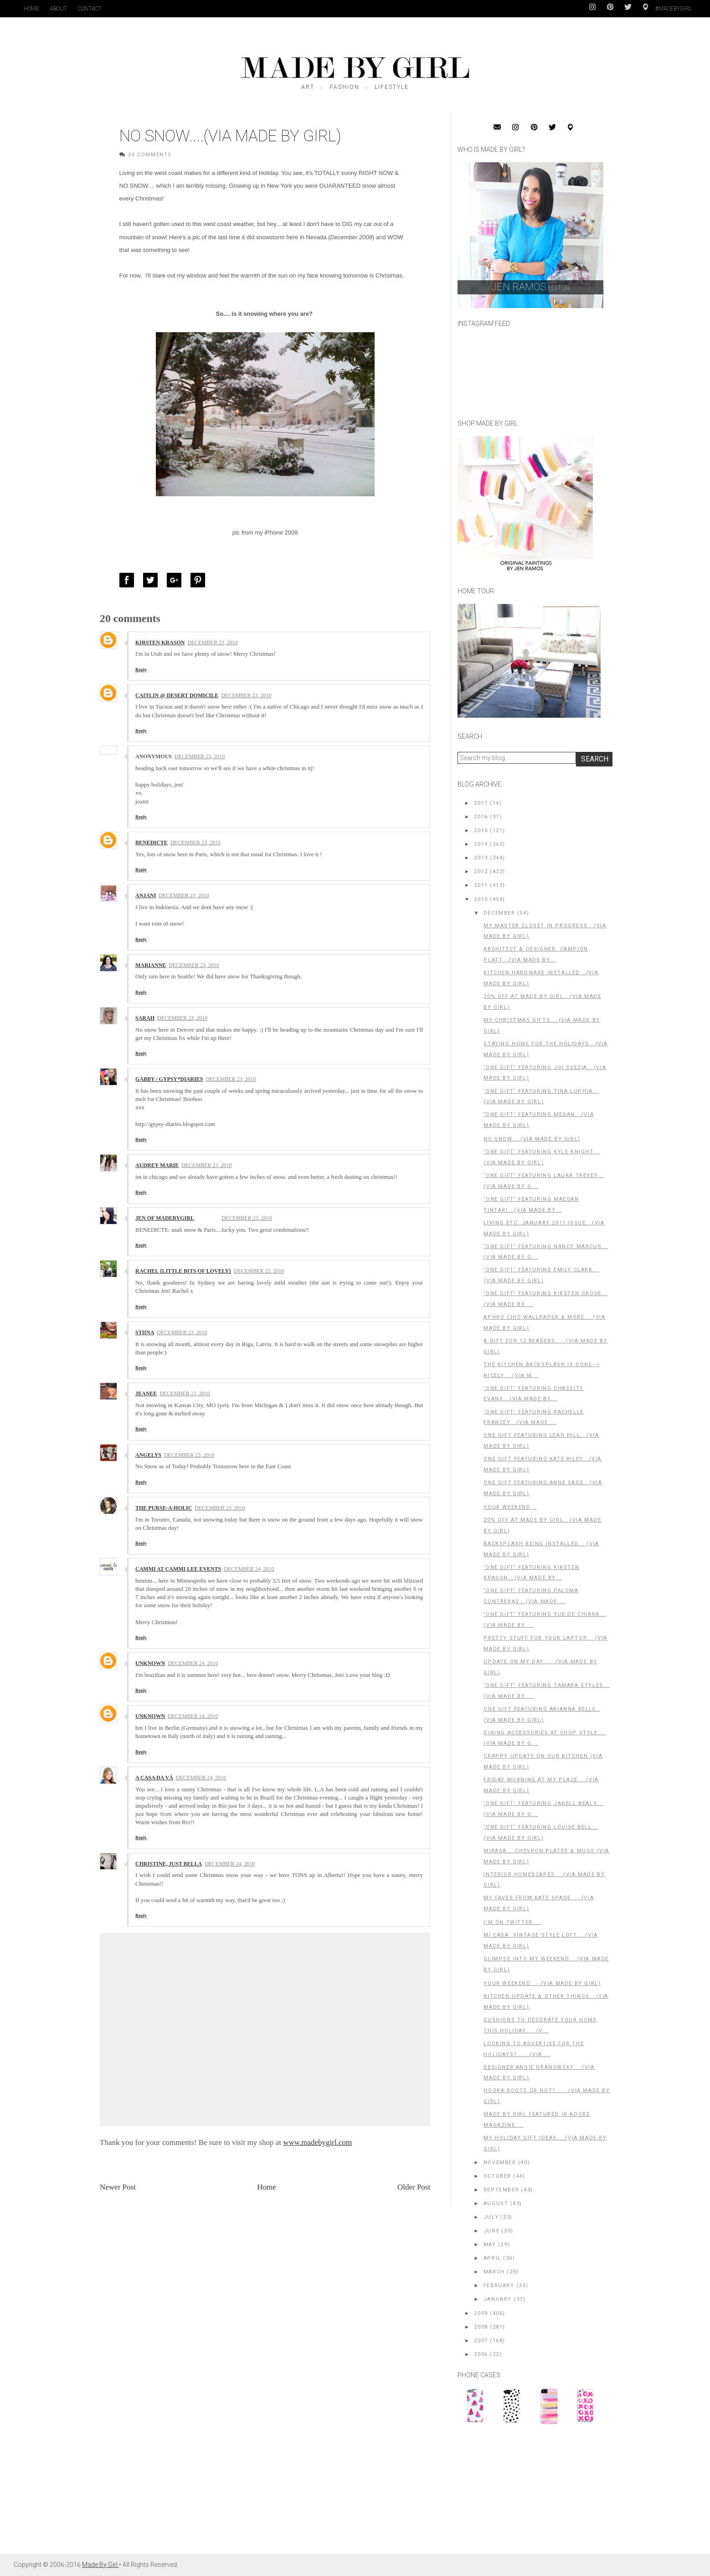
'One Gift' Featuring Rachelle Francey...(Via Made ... (533, 1417)
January (498, 2299)
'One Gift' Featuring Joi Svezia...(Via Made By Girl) (545, 1072)
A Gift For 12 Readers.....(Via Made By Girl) (545, 1346)
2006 (481, 2354)
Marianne (150, 965)
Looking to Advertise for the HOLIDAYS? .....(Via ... (534, 2049)
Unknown (150, 1663)
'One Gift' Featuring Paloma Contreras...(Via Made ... (531, 1596)
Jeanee (146, 1393)
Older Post (413, 2187)
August (496, 2203)
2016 (481, 817)
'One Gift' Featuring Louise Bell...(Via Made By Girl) (541, 1832)
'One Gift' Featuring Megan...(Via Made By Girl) (539, 1119)
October (497, 2176)
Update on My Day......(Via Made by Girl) (540, 1667)
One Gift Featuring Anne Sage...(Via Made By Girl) (543, 1488)
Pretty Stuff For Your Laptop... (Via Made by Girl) (545, 1643)
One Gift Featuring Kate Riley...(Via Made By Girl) (543, 1464)
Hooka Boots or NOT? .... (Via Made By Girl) (547, 2096)
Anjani (145, 895)
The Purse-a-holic (163, 1508)
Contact (89, 8)
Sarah (144, 1018)
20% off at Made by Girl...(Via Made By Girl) (542, 1001)
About (58, 8)
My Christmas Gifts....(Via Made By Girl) (542, 1025)
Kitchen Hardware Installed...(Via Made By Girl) (541, 978)
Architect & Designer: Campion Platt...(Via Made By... (536, 954)
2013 (481, 858)
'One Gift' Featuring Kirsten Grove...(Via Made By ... (545, 1299)
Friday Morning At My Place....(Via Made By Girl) (541, 1785)
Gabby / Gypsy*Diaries (169, 1079)
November (500, 2162)
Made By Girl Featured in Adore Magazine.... (537, 2119)
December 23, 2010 (212, 642)
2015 (481, 830)
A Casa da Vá (154, 1777)
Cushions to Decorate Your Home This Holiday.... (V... (540, 2025)
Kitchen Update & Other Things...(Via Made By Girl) (546, 2001)
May (490, 2244)
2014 (481, 844)
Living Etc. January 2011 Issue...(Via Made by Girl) (544, 1228)
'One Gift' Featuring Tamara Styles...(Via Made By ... (546, 1690)
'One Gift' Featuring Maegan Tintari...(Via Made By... (531, 1204)
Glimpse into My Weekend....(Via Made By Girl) (546, 1964)
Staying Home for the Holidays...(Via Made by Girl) (546, 1049)
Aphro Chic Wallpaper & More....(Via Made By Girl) (544, 1322)
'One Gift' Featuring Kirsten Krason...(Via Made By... (531, 1572)
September (501, 2190)
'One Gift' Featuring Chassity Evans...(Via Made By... (533, 1393)
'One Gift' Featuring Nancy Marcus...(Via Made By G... (546, 1252)
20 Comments (150, 155)
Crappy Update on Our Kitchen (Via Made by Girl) (543, 1761)
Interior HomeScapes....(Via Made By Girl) (544, 1880)
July (491, 2217)
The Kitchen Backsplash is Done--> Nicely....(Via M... (542, 1370)
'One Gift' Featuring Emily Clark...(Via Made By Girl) (541, 1275)
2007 (481, 2341)
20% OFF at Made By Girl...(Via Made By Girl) (542, 1525)
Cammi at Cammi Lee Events (178, 1569)
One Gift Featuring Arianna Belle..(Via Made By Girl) (542, 1714)
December (499, 913)
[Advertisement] (526, 2493)
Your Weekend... (510, 1507)
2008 (481, 2327)
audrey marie (157, 1165)
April (492, 2258)
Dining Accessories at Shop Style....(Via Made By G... (545, 1738)
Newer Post (118, 2187)
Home (31, 8)
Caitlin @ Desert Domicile (176, 695)
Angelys (148, 1455)
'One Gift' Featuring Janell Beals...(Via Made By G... (543, 1808)
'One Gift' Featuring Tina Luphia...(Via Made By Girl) (541, 1096)
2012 (481, 871)
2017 (481, 803)
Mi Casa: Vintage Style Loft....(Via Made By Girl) (540, 1940)
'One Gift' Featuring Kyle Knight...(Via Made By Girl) (541, 1157)
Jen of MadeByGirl (164, 1218)
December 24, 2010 (249, 1569)
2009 (481, 2313)
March (494, 2272)
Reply (141, 669)
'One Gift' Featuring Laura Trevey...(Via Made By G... (544, 1180)
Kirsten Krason (160, 642)
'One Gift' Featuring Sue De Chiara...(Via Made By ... (545, 1619)
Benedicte (151, 842)
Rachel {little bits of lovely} (183, 1271)
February (499, 2285)
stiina (144, 1332)
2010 (481, 899)
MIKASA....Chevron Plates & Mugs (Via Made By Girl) (546, 1856)
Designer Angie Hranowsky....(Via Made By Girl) (539, 2072)
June (491, 2231)
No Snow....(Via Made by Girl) (532, 1139)
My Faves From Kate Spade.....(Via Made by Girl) (539, 1903)
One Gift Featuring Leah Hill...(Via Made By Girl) (541, 1440)
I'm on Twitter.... (512, 1922)
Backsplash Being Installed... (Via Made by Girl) (541, 1549)
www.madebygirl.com (317, 2142)
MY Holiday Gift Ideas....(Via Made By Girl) (545, 2143)
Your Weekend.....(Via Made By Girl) (542, 1983)
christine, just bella (168, 1864)
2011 (481, 885)
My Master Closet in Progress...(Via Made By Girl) (545, 931)
